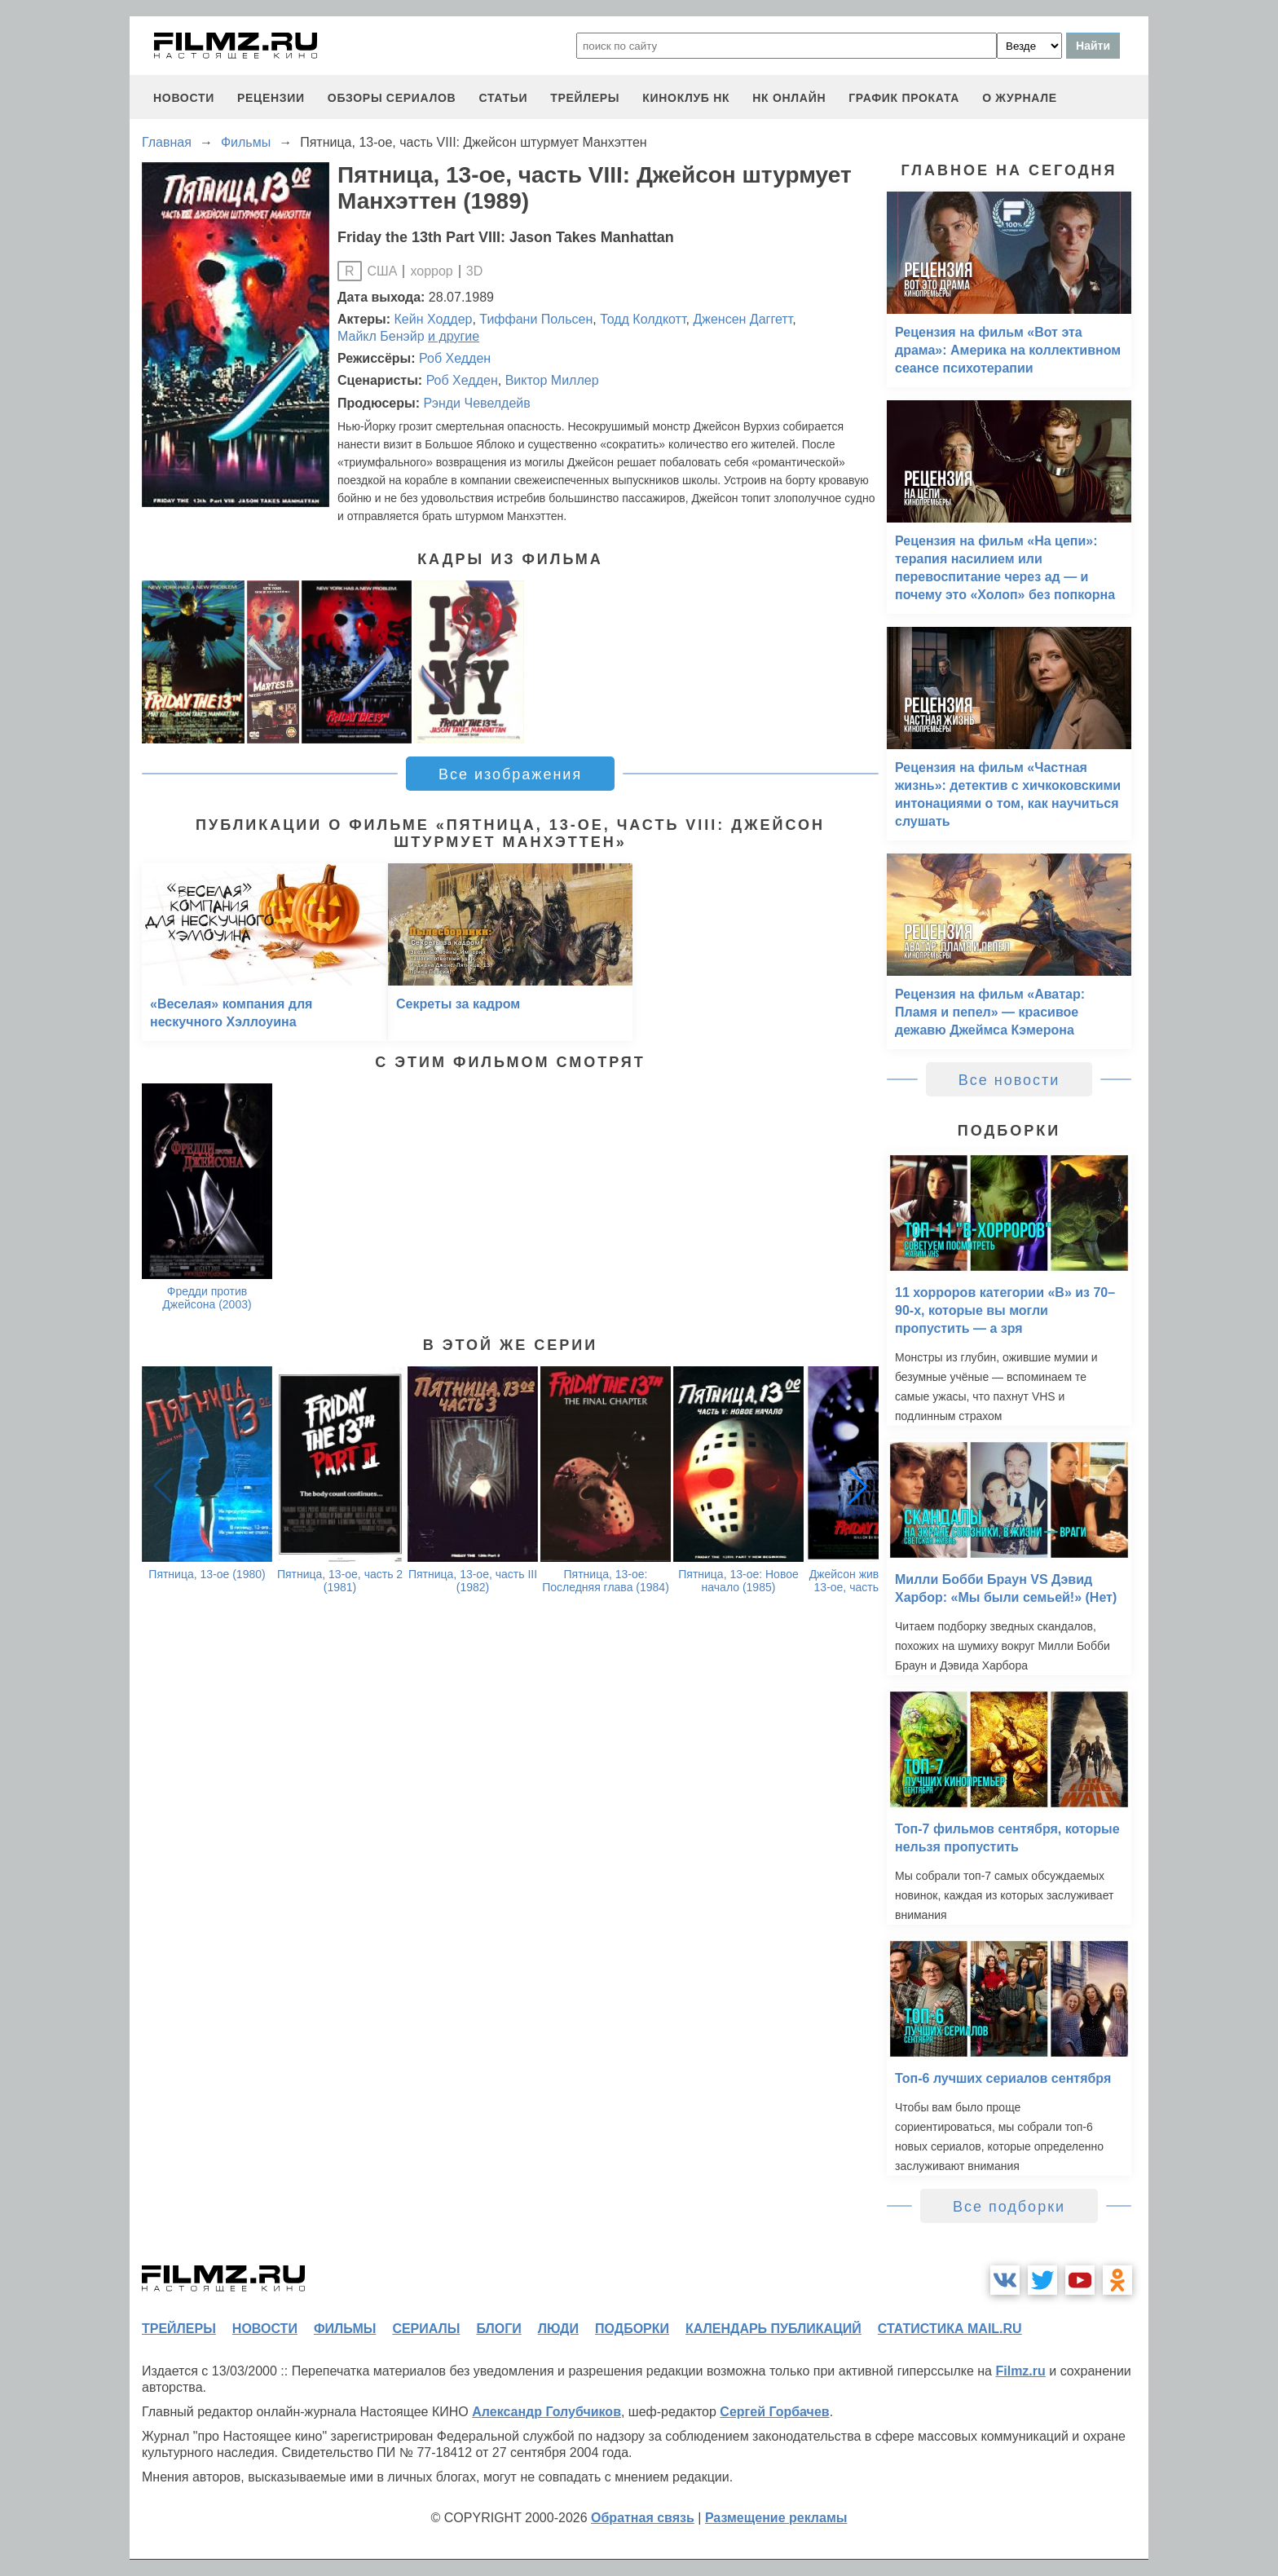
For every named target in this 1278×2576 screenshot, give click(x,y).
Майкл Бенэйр (381, 336)
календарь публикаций (773, 2329)
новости (183, 97)
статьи (502, 97)
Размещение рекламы (776, 2518)
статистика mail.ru (950, 2329)
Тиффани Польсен (536, 319)
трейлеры (584, 97)
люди (558, 2329)
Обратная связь (642, 2518)
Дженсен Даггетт (742, 319)
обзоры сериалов (392, 97)
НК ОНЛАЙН (789, 97)
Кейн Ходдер (433, 319)
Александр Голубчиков (546, 2412)
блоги (498, 2329)
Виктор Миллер (552, 380)
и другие (453, 336)
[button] (857, 1486)
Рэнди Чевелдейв (476, 403)
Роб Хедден (455, 358)
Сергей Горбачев (774, 2412)
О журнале (1019, 97)
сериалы (426, 2329)
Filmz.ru (1020, 2371)
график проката (903, 97)
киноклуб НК (685, 97)
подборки (632, 2329)
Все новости (1009, 1080)
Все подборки (1009, 2207)
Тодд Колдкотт (642, 319)
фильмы (345, 2329)
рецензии (271, 97)
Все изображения (510, 774)
